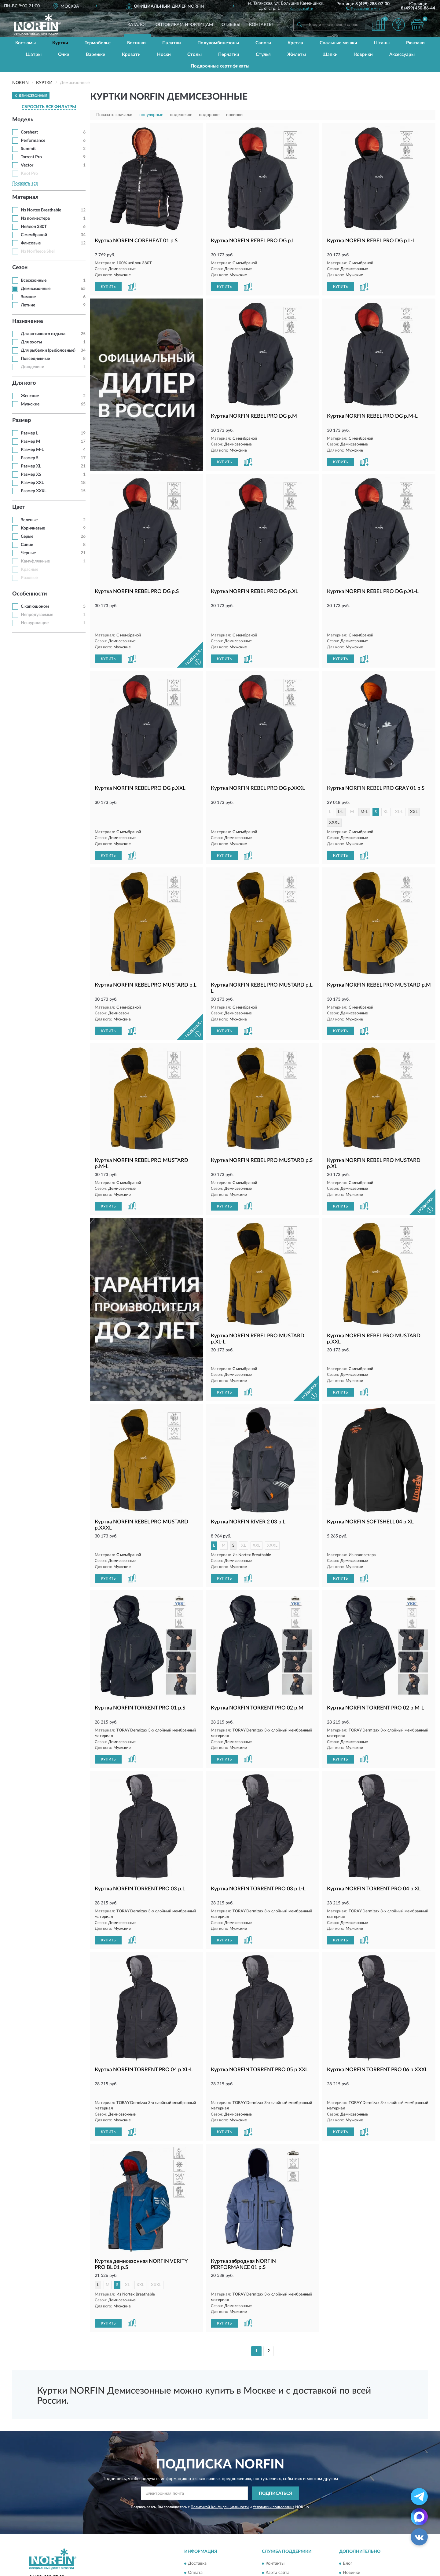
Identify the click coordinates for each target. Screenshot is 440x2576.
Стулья (263, 54)
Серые (27, 536)
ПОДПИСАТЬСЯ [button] (275, 2451)
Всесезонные (33, 280)
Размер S (29, 458)
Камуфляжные (35, 561)
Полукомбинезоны (218, 43)
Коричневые (33, 528)
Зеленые (29, 520)
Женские (30, 396)
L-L (340, 791)
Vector (27, 165)
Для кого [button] (24, 383)
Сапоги (263, 43)
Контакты (261, 25)
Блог (347, 2521)
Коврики (363, 54)
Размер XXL (32, 483)
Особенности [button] (29, 594)
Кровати (131, 54)
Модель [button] (22, 120)
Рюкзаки (415, 43)
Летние (28, 305)
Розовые (29, 578)
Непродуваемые (37, 615)
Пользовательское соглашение (296, 2548)
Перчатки (228, 54)
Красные (29, 569)
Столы (194, 54)
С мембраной (34, 235)
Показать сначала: (114, 115)
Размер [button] (21, 420)
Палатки (171, 43)
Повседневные (35, 359)
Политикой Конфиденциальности (220, 2464)
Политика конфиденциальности (375, 2548)
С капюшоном (35, 606)
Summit (28, 149)
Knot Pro (29, 173)
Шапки (330, 54)
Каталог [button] (137, 25)
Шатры (34, 54)
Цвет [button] (18, 507)
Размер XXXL (33, 491)
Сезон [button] (20, 267)
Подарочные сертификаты (220, 66)
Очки (63, 54)
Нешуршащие (35, 623)
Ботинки (136, 43)
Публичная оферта (284, 2539)
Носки (164, 54)
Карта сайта (277, 2530)
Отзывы (231, 25)
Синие (27, 545)
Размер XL (31, 466)
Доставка (197, 2521)
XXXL (334, 801)
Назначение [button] (27, 321)
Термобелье (98, 43)
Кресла (295, 43)
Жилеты (296, 54)
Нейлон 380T (34, 227)
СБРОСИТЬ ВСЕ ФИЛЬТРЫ (49, 107)
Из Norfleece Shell (38, 251)
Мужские (30, 404)
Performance (33, 140)
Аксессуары (402, 54)
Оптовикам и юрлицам (184, 25)
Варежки (95, 54)
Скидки (350, 2539)
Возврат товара (203, 2539)
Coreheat (29, 132)
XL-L (399, 791)
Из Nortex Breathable (41, 210)
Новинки (351, 2530)
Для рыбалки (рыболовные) (48, 350)
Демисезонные (35, 289)
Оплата (195, 2530)
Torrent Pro (31, 157)
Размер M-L (32, 450)
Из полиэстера (35, 218)
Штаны (382, 43)
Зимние (28, 297)
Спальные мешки (338, 43)
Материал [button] (25, 197)
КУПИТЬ (108, 286)
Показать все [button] (25, 183)
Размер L (29, 433)
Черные (28, 553)
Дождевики (32, 367)
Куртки (60, 43)
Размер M (30, 441)
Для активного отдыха (43, 334)
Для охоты (31, 342)
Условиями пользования (273, 2464)
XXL (414, 791)
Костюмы (25, 43)
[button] (363, 8)
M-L (364, 791)
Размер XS (31, 474)
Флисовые (31, 243)
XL (385, 791)
